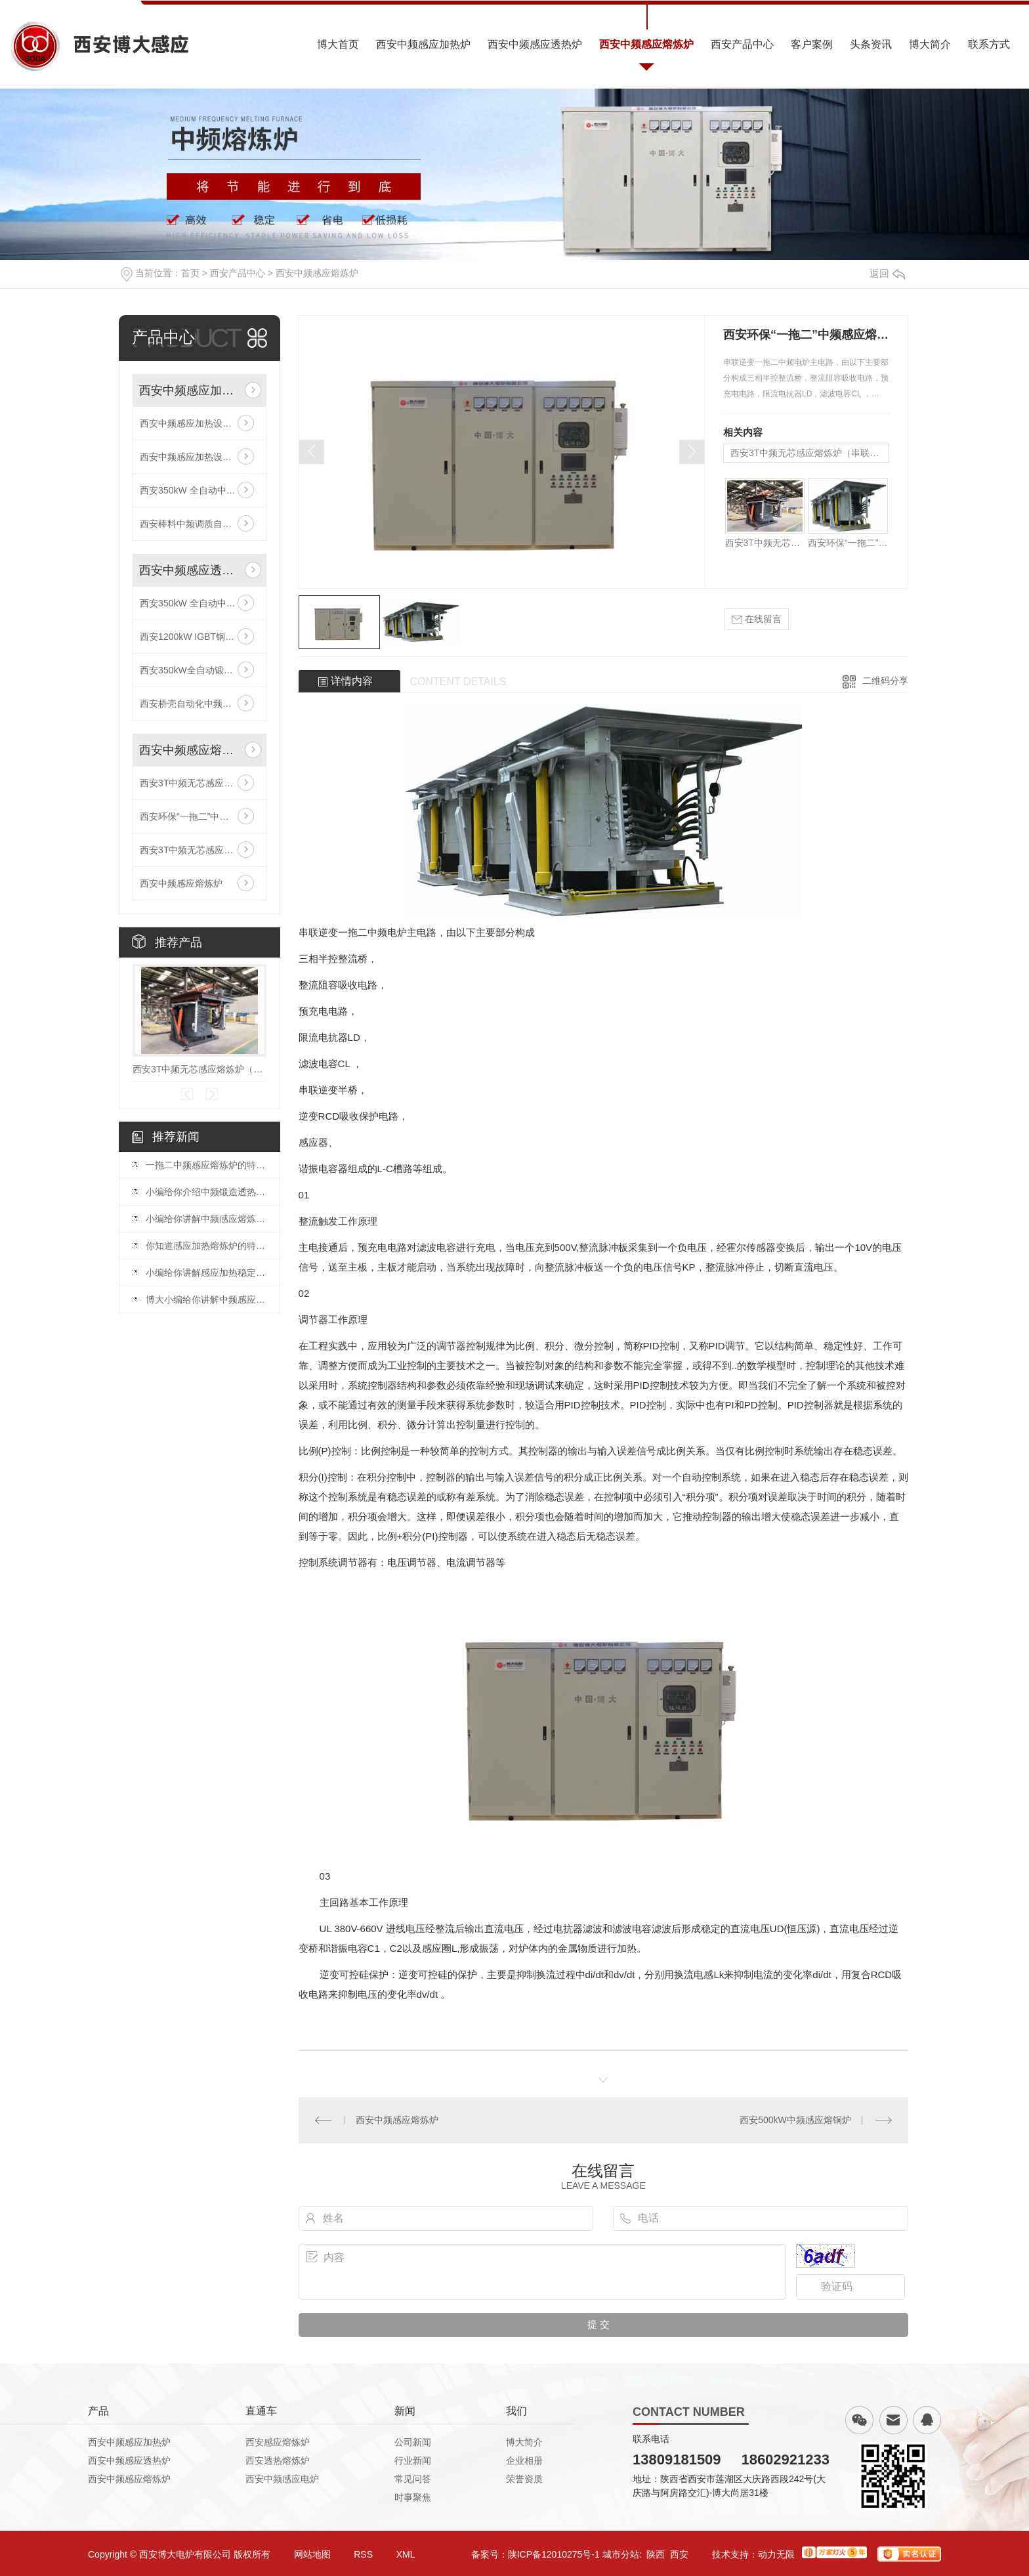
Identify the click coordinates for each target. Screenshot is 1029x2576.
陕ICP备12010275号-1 (554, 2554)
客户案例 (812, 44)
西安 (679, 2554)
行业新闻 (412, 2460)
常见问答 (412, 2479)
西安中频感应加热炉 (423, 44)
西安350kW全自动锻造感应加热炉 (199, 670)
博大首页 (338, 44)
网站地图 (312, 2554)
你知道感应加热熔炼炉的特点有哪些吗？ (206, 1245)
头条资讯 (871, 44)
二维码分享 (885, 680)
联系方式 (989, 44)
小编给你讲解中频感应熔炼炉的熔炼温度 (206, 1219)
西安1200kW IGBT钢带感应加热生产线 (199, 636)
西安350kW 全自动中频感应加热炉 (199, 490)
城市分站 (620, 2554)
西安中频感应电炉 (282, 2479)
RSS (363, 2554)
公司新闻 (412, 2442)
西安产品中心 (742, 44)
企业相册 (524, 2460)
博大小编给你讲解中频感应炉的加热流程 (206, 1299)
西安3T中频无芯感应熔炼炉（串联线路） (199, 783)
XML (405, 2554)
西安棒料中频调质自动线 (190, 523)
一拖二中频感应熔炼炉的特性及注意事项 (206, 1165)
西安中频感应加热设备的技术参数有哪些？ (199, 423)
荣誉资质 (524, 2479)
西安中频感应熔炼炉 (646, 44)
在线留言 (757, 619)
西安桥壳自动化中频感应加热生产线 (199, 703)
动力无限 (776, 2554)
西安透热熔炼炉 (277, 2460)
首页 (190, 273)
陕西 (655, 2554)
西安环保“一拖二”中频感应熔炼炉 (199, 816)
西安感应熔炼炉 (277, 2442)
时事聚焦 (412, 2497)
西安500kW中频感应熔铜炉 (795, 2120)
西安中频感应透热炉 (535, 44)
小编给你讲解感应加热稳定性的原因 (206, 1272)
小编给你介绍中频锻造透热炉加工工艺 (206, 1192)
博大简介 (930, 44)
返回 (887, 273)
